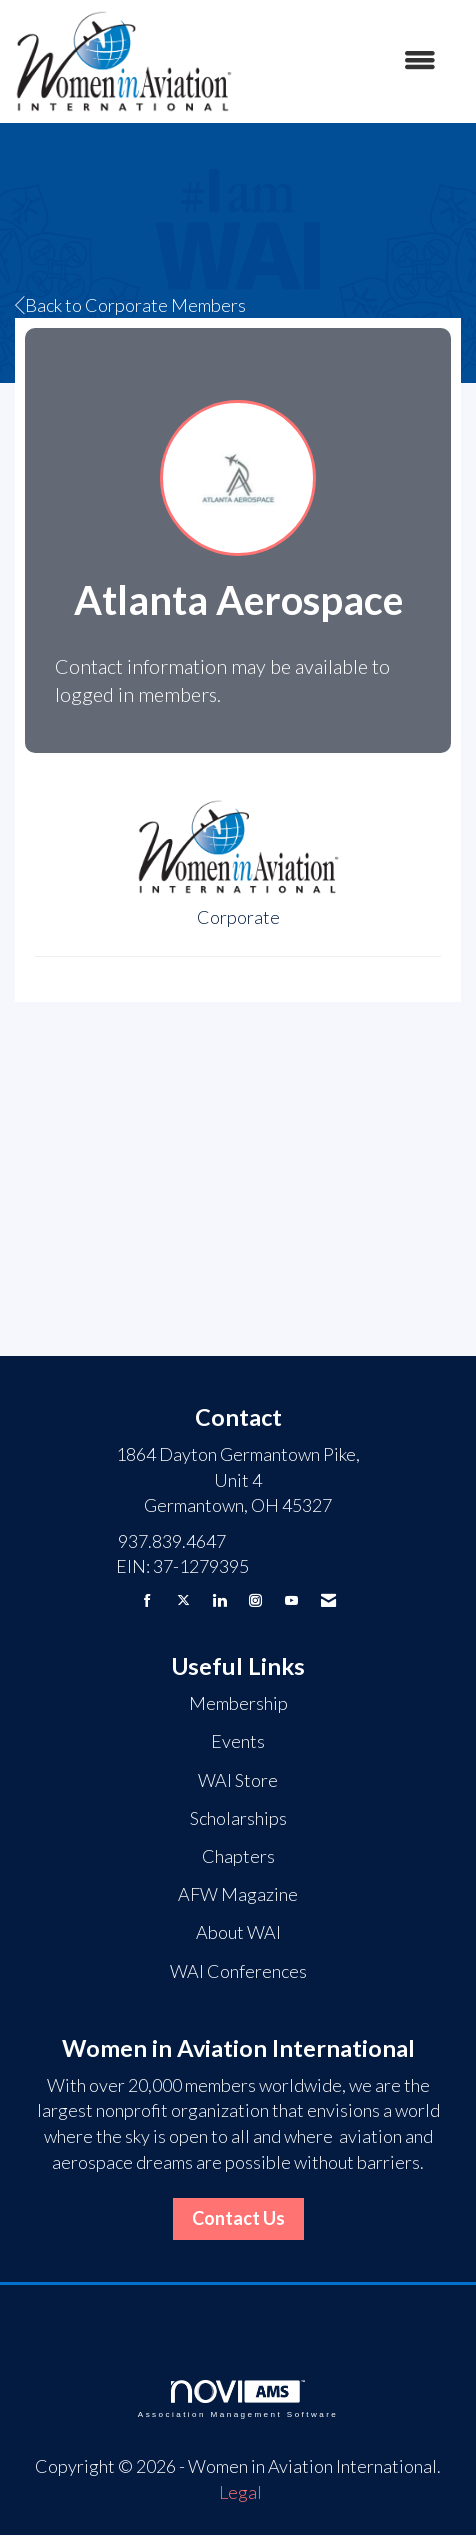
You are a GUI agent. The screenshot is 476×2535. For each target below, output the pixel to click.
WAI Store (238, 1780)
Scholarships (238, 1818)
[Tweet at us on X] (183, 1600)
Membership (238, 1703)
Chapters (238, 1856)
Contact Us (238, 2218)
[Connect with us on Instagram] (255, 1600)
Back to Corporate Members (130, 305)
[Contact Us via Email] (328, 1600)
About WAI (238, 1932)
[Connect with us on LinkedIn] (219, 1600)
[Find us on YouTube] (291, 1600)
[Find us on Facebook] (147, 1600)
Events (238, 1741)
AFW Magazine (238, 1894)
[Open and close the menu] (344, 61)
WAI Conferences (238, 1971)
